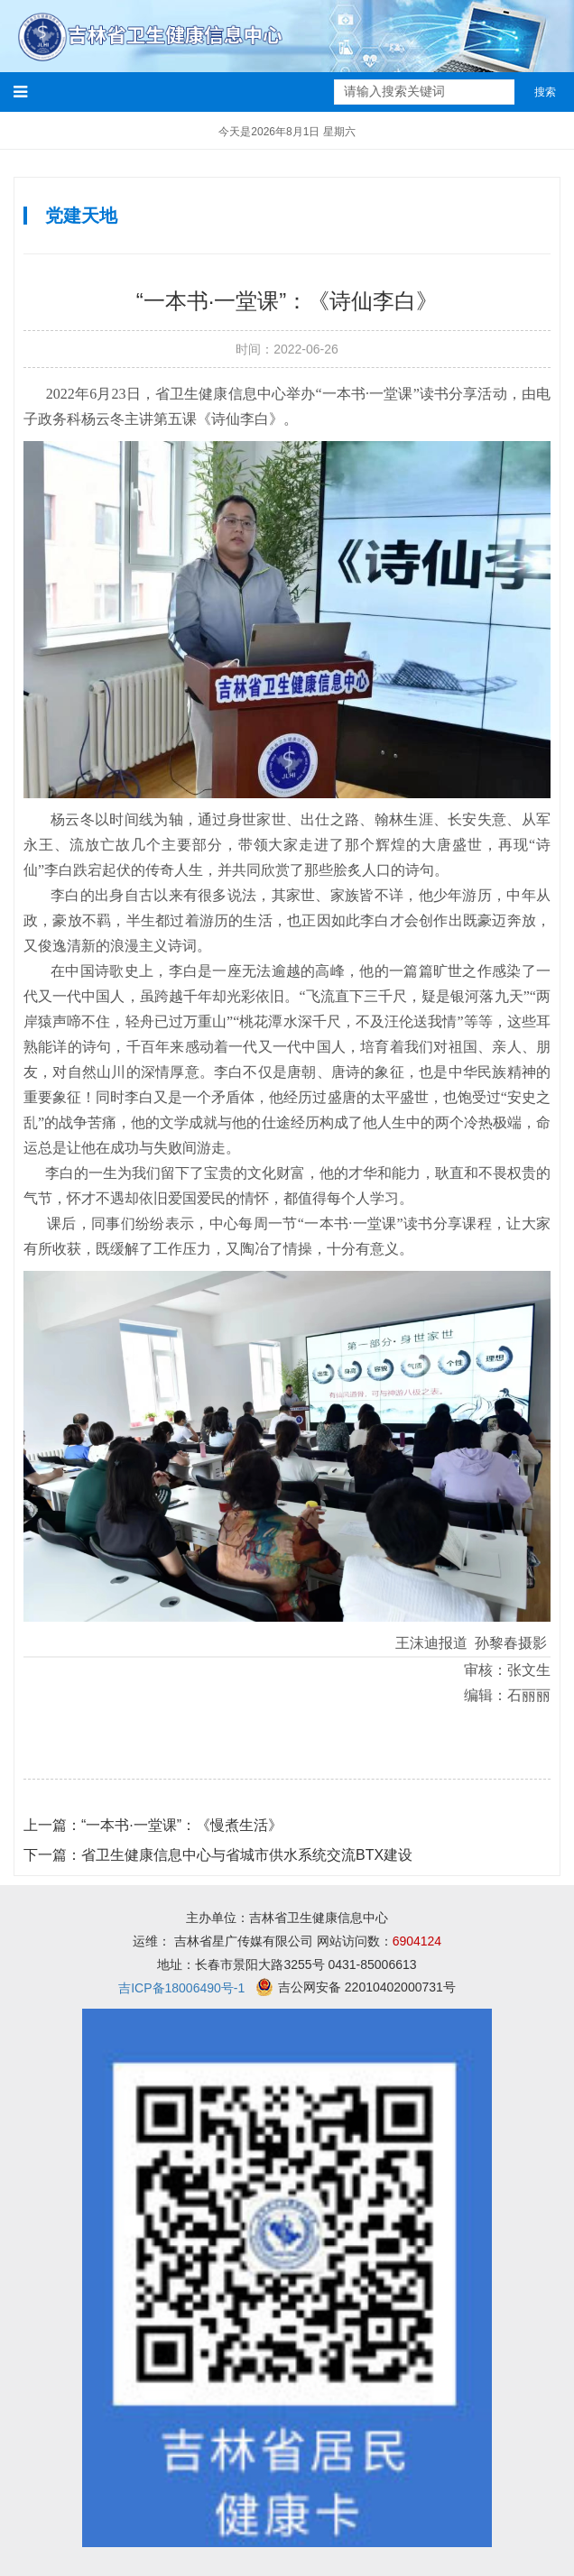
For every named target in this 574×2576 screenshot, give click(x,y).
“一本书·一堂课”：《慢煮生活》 (152, 1825)
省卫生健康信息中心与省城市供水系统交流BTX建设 (217, 1855)
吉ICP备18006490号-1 (181, 1988)
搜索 (545, 92)
